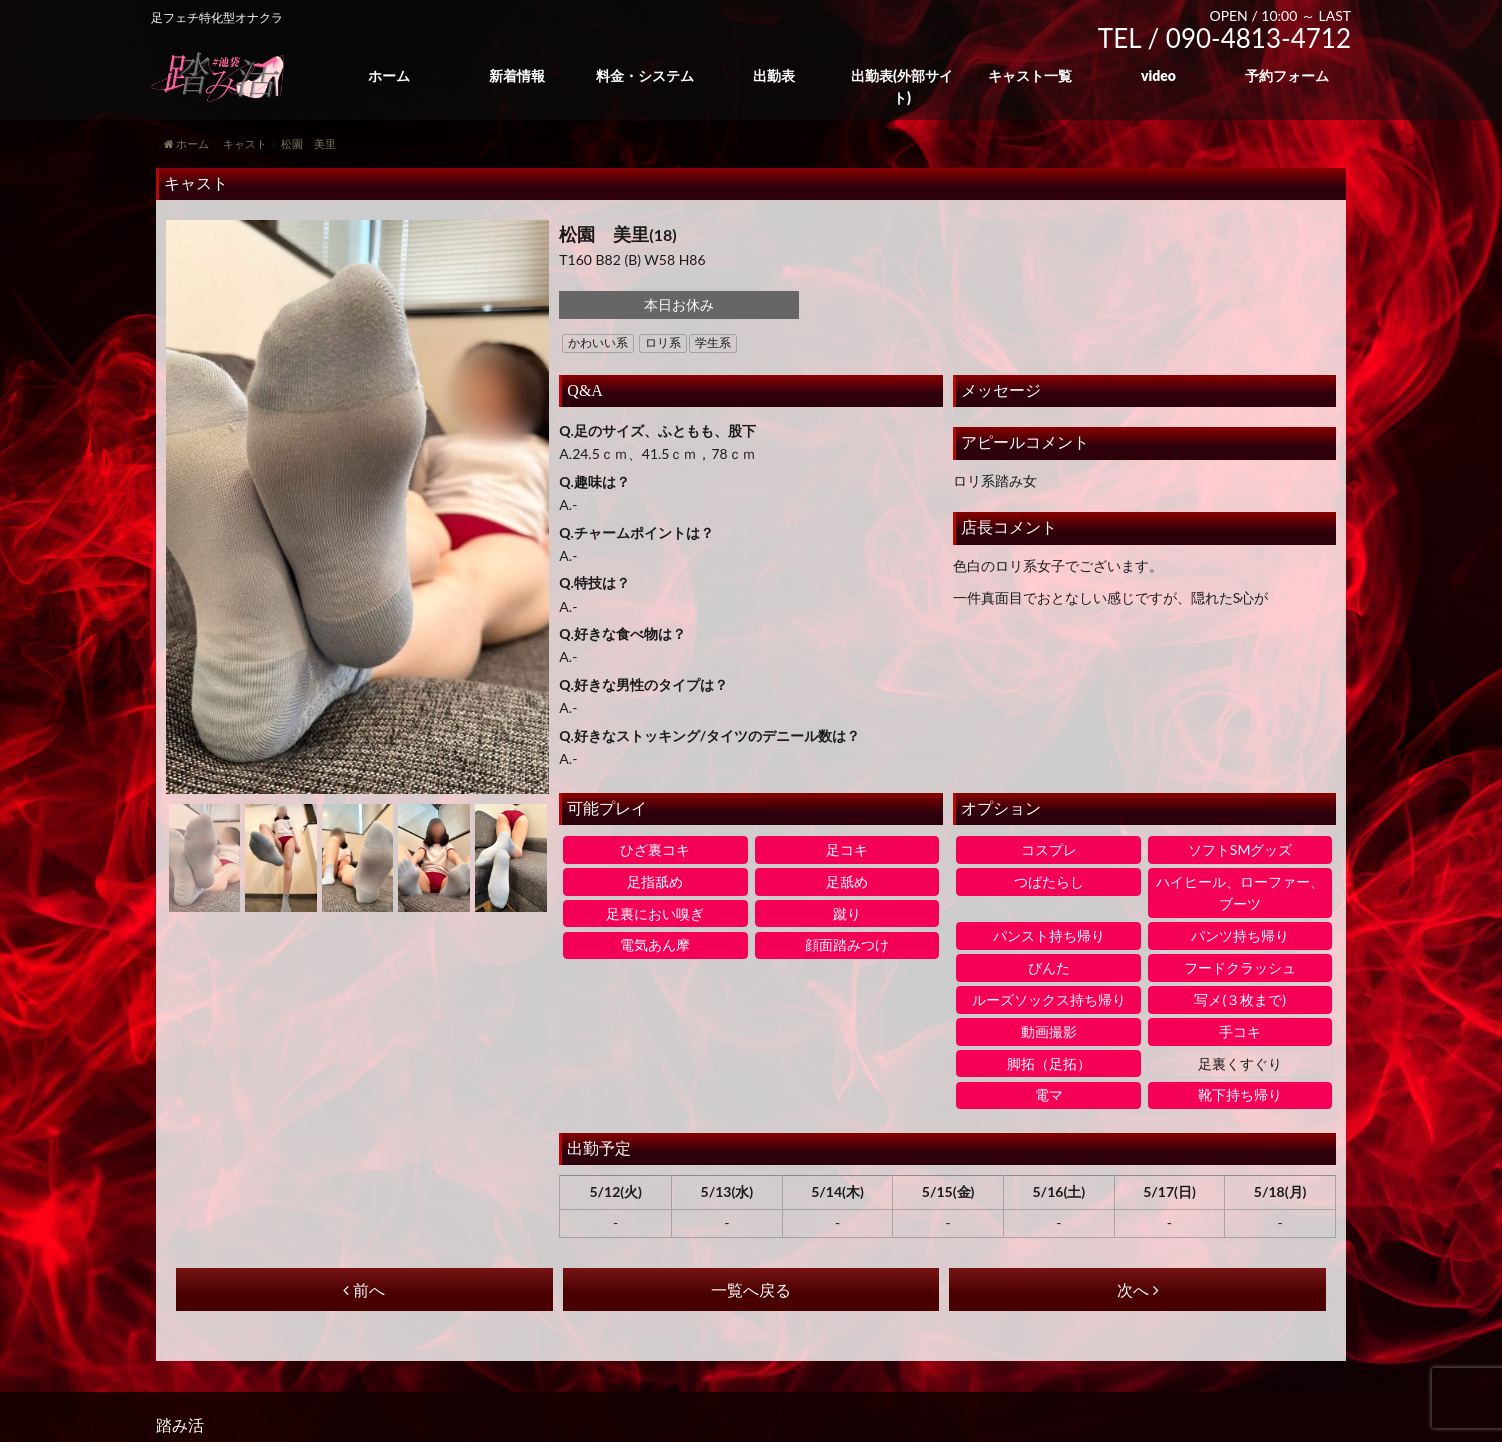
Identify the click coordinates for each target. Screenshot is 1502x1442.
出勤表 (774, 75)
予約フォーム (1287, 75)
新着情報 (517, 75)
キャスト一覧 (1030, 75)
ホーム (389, 75)
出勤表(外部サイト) (902, 86)
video (1158, 75)
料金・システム (645, 75)
